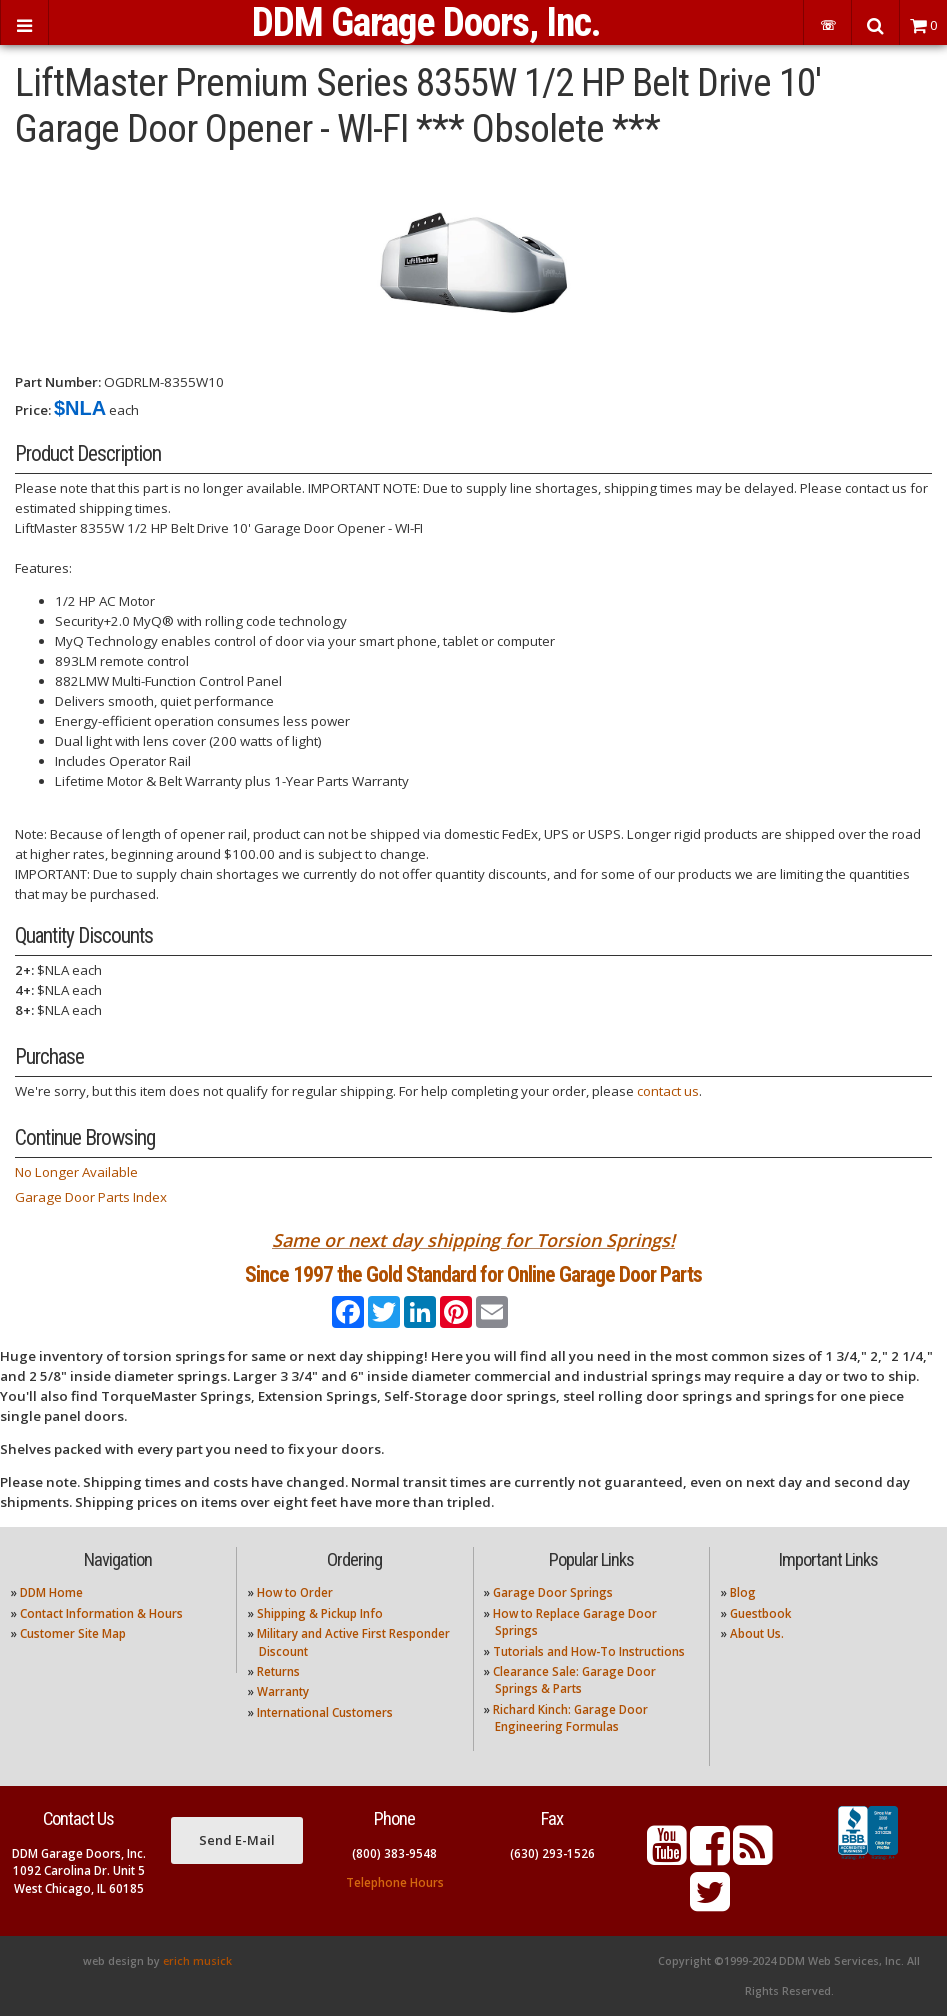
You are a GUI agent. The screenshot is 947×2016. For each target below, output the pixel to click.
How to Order (295, 1592)
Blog (743, 1592)
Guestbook (760, 1613)
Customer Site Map (73, 1633)
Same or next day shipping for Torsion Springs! (473, 1240)
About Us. (757, 1633)
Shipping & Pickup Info (320, 1613)
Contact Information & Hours (101, 1613)
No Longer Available (76, 1172)
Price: (33, 410)
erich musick (197, 1961)
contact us (668, 1091)
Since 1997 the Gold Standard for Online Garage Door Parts (473, 1274)
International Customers (325, 1712)
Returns (278, 1671)
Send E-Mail (237, 1840)
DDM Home (51, 1592)
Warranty (283, 1691)
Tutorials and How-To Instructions (589, 1651)
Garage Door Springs (553, 1592)
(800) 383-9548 (394, 1853)
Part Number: (58, 382)
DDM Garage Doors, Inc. (426, 22)
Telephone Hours (395, 1882)
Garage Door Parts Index (91, 1197)
